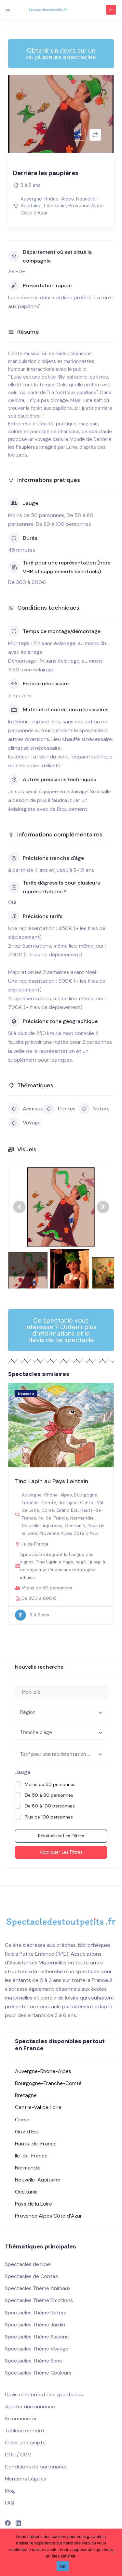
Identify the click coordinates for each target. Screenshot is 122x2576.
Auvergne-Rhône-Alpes (47, 199)
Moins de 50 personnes (50, 1784)
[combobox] (61, 1712)
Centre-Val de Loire (38, 2107)
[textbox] (61, 1712)
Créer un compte (25, 2442)
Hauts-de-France (36, 2143)
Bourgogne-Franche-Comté (48, 2083)
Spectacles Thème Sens (33, 2360)
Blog (10, 2490)
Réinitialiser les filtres (61, 1836)
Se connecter (21, 2418)
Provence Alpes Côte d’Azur (69, 1533)
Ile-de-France (53, 1518)
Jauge (22, 1772)
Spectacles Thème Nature (36, 2312)
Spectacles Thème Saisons (37, 2336)
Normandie (82, 1518)
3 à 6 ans (30, 185)
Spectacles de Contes (31, 2276)
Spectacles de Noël (28, 2264)
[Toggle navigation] (8, 10)
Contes (59, 1108)
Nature (94, 1108)
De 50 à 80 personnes (49, 1795)
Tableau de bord (24, 2430)
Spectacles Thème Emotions (39, 2300)
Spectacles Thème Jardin (35, 2324)
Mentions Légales (25, 2478)
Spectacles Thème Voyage (36, 2348)
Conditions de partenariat (36, 2466)
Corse (47, 1510)
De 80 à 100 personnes (50, 1806)
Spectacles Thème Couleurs (38, 2372)
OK (63, 2566)
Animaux (25, 1108)
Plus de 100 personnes (49, 1817)
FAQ (9, 2502)
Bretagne (68, 1503)
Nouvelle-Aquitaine (42, 1526)
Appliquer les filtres (61, 1852)
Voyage (24, 1122)
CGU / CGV (18, 2454)
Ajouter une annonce (30, 2406)
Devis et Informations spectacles (44, 2394)
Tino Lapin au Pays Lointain (51, 1481)
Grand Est (67, 1510)
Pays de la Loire (33, 2203)
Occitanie (55, 205)
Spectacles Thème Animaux (38, 2288)
